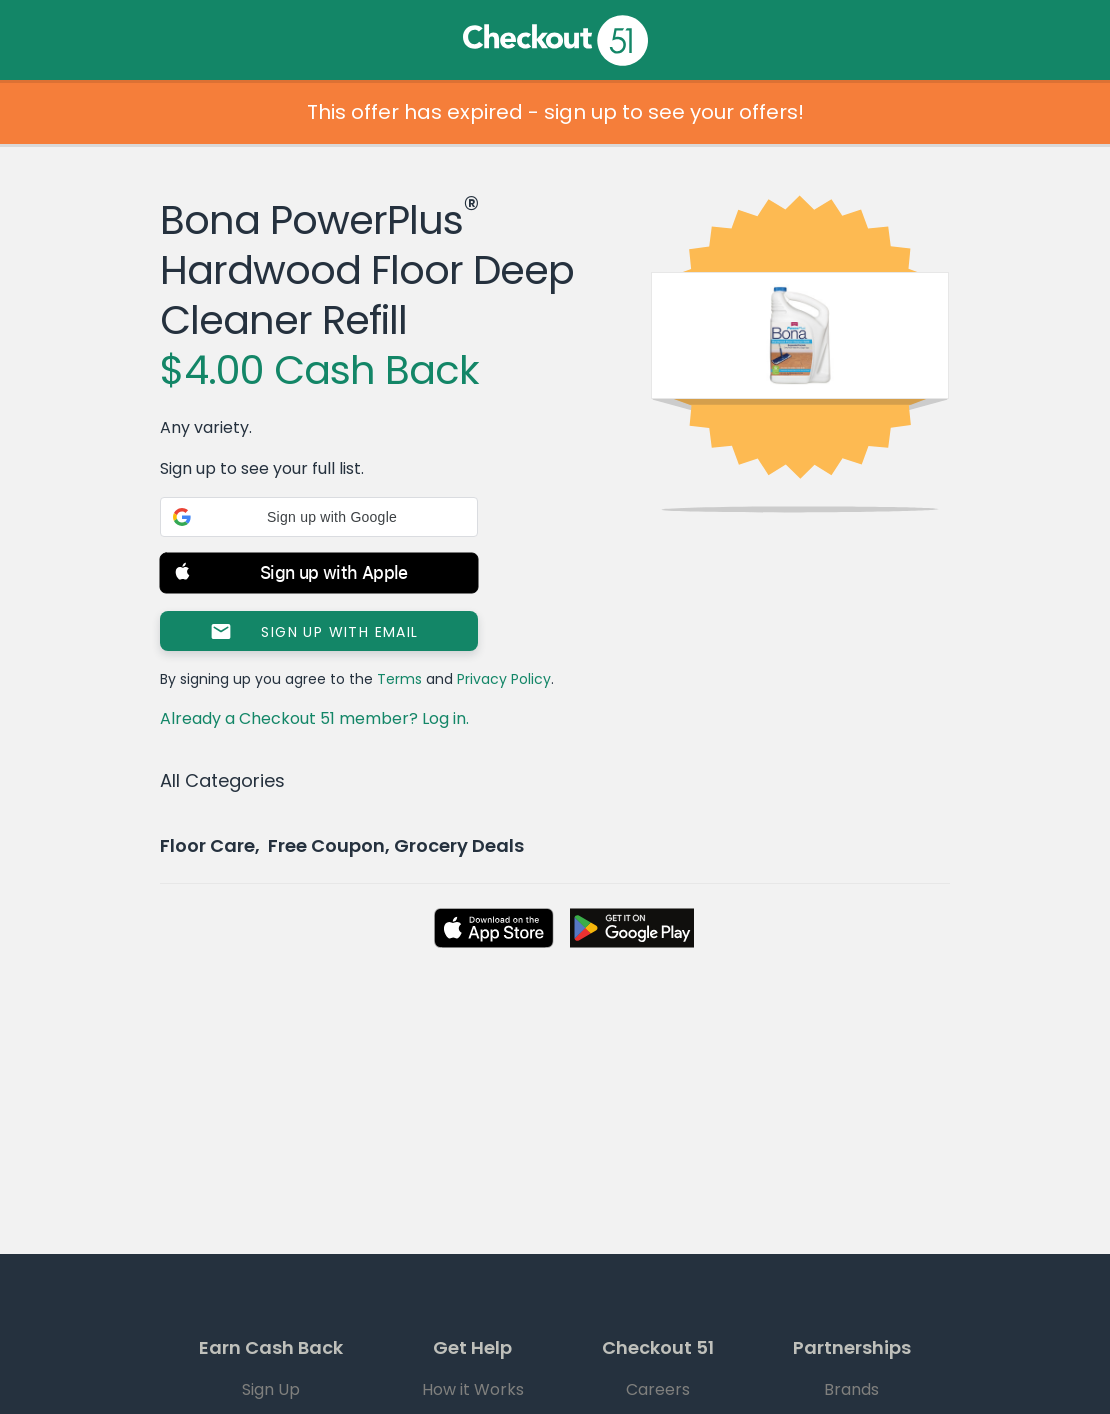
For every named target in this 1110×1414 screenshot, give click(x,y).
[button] (319, 517)
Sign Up (271, 1389)
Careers (658, 1389)
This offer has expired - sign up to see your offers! (555, 112)
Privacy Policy (504, 679)
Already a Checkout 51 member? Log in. (314, 718)
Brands (851, 1389)
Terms (399, 679)
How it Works (473, 1389)
